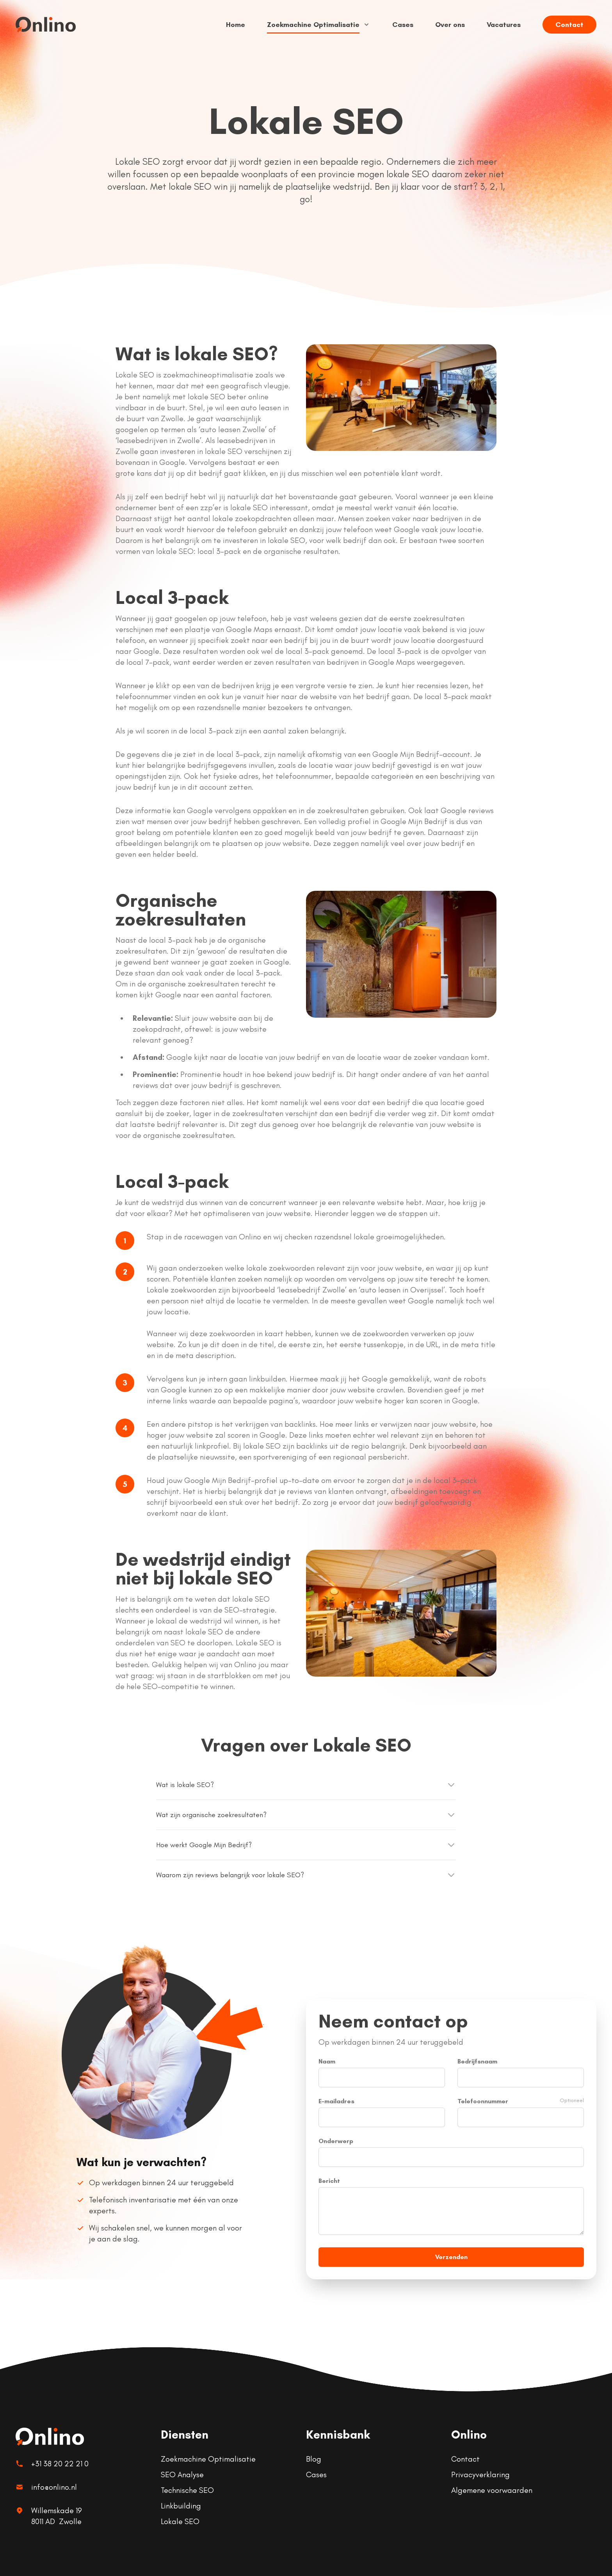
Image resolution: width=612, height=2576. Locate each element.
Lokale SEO (180, 2521)
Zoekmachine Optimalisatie (318, 24)
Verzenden (451, 2257)
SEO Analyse (182, 2474)
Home (235, 24)
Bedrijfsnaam (477, 2061)
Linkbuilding (181, 2505)
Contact (569, 24)
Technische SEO (187, 2490)
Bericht (329, 2180)
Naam (326, 2061)
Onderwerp (335, 2141)
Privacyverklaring (480, 2474)
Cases (402, 24)
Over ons (450, 24)
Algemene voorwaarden (491, 2490)
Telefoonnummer (482, 2101)
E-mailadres (336, 2101)
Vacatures (504, 24)
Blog (313, 2459)
